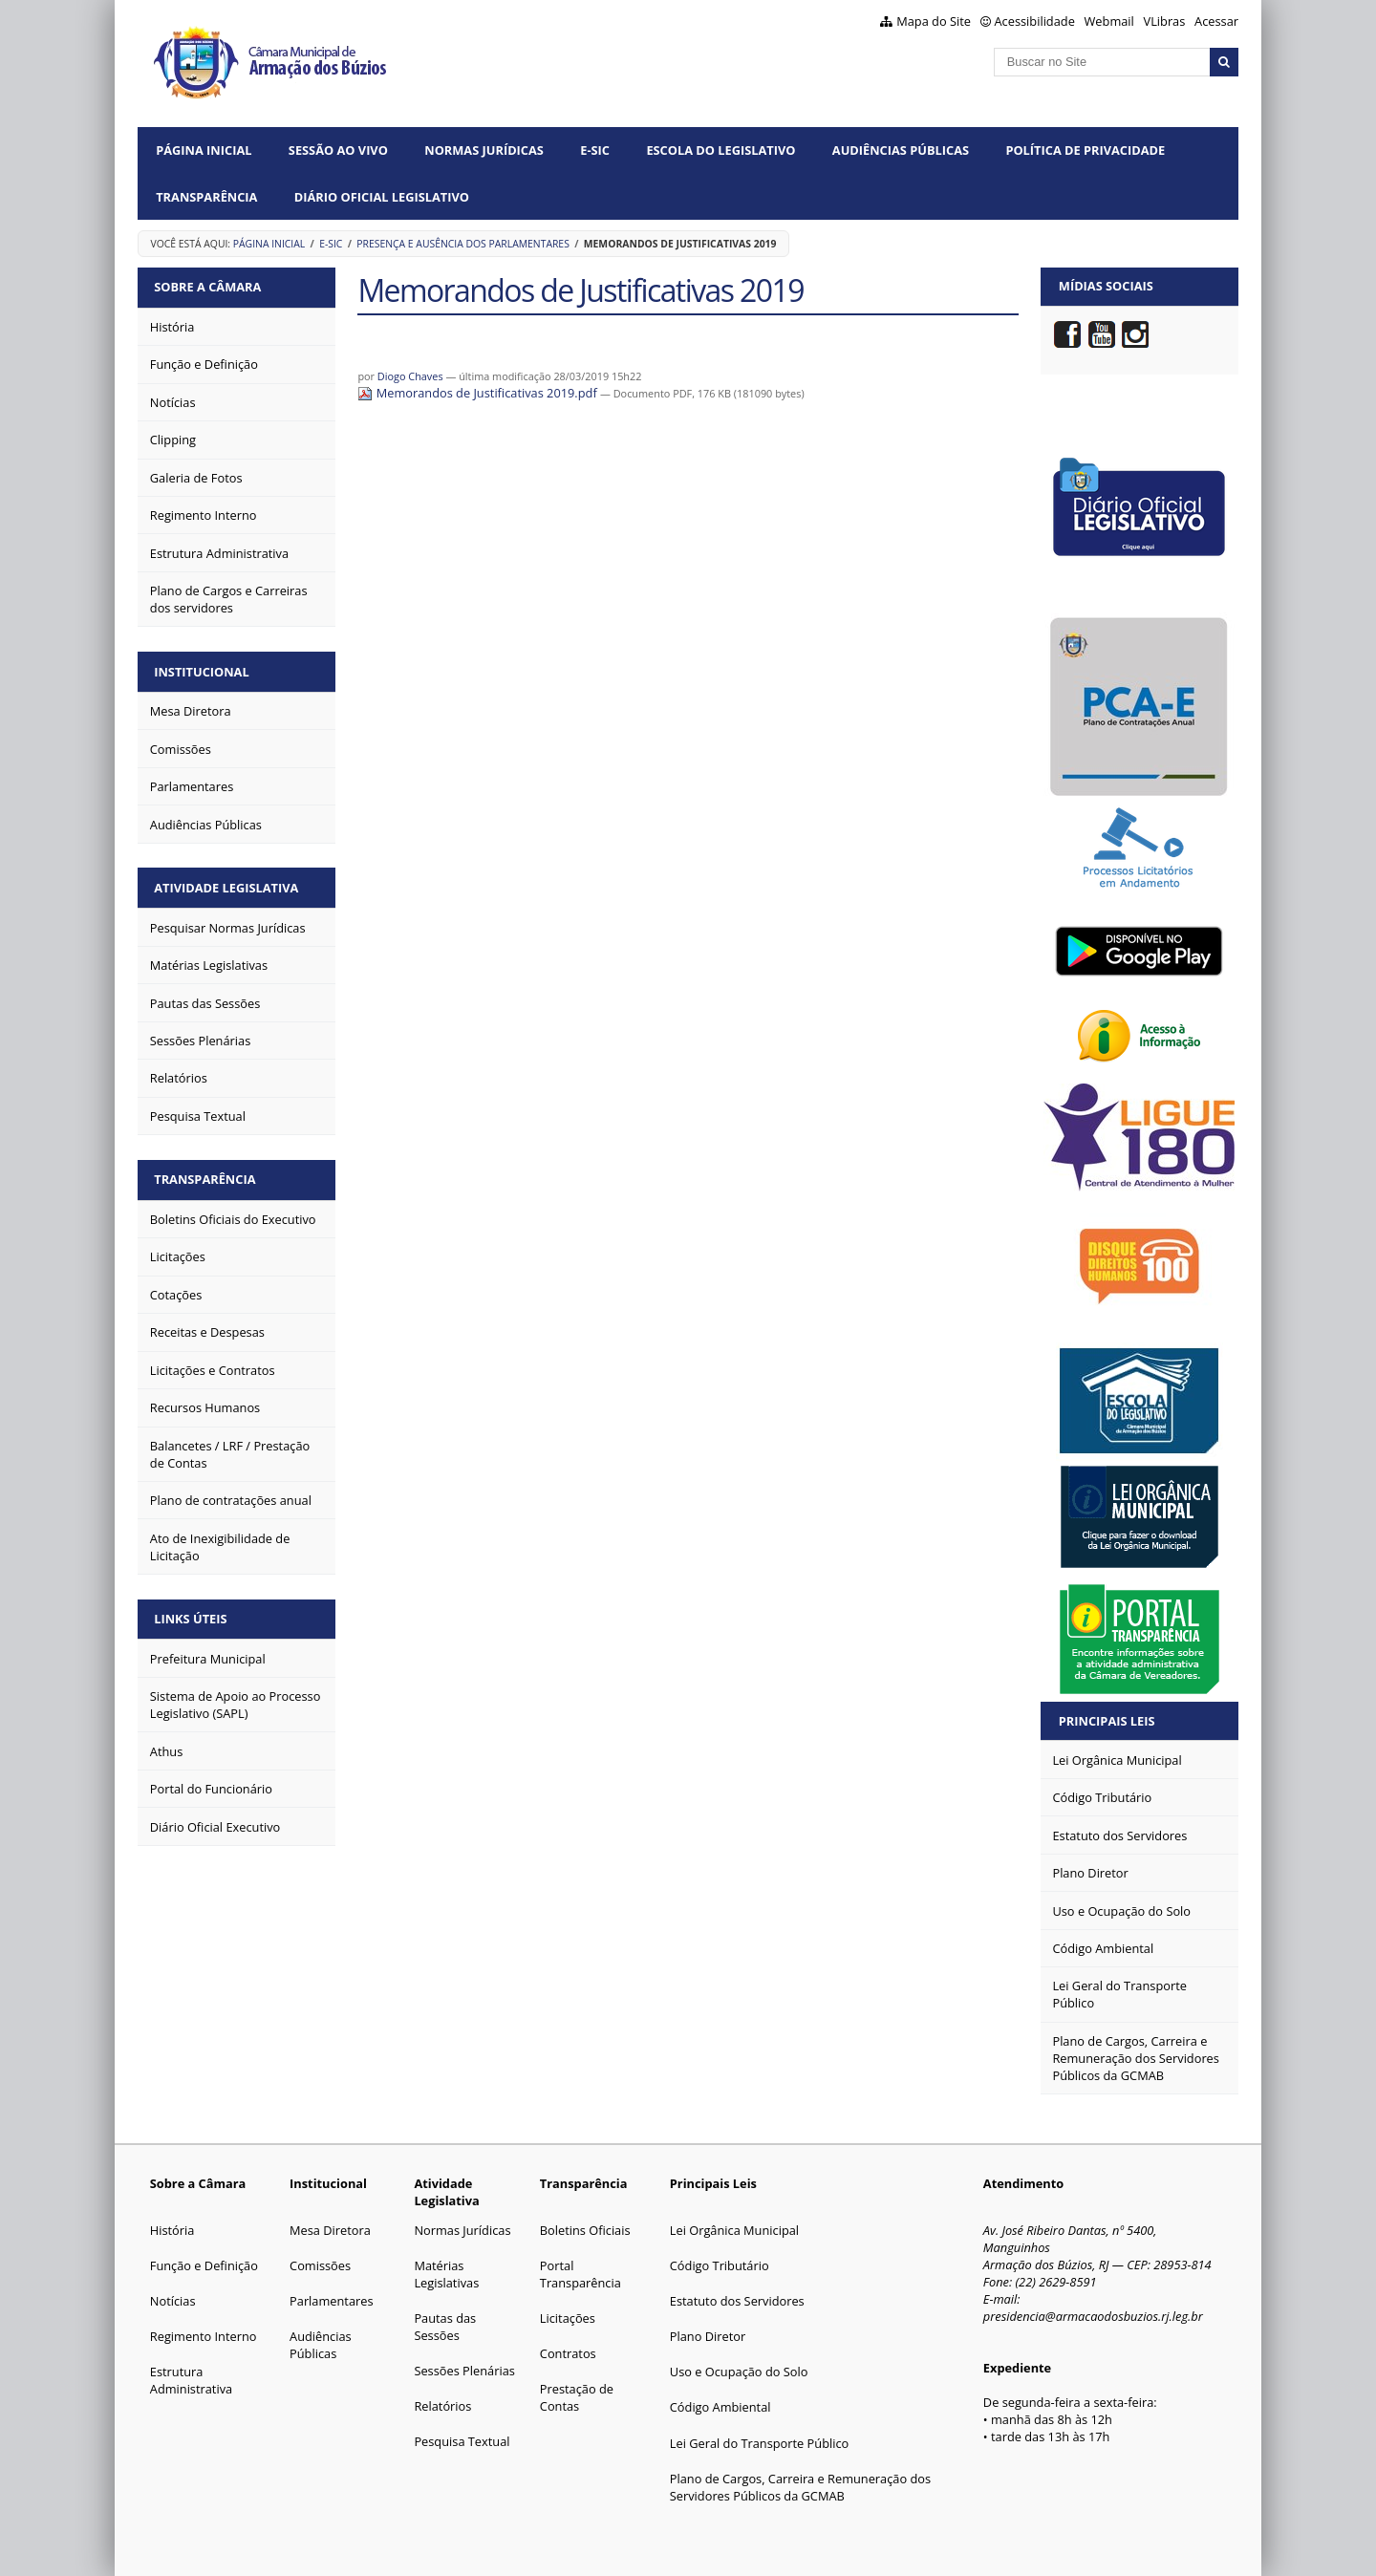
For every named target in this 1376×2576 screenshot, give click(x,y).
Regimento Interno (203, 2336)
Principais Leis (1107, 1720)
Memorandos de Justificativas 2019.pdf (478, 392)
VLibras (1165, 21)
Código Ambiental (720, 2406)
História (172, 2230)
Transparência (206, 196)
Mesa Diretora (330, 2230)
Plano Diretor (707, 2336)
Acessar (1216, 21)
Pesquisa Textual (461, 2441)
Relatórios (442, 2406)
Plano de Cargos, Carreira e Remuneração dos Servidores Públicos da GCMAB (800, 2487)
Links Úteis (192, 1612)
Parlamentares (331, 2300)
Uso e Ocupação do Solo (739, 2371)
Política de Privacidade (1085, 150)
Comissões (320, 2265)
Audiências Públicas (900, 150)
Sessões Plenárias (464, 2370)
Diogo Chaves (410, 376)
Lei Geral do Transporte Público (759, 2443)
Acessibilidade (1035, 21)
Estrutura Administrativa (191, 2380)
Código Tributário (719, 2265)
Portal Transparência (580, 2274)
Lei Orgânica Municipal (734, 2230)
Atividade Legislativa (228, 883)
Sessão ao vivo (338, 150)
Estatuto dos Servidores (737, 2300)
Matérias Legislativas (446, 2274)
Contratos (568, 2353)
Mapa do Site (933, 21)
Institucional (203, 668)
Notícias (173, 2300)
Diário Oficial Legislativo (381, 196)
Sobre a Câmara (209, 285)
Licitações (567, 2318)
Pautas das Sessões (445, 2326)
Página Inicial (203, 150)
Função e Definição (204, 2265)
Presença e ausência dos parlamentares (463, 243)
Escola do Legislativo (720, 150)
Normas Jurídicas (484, 150)
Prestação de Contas (576, 2397)
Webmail (1109, 21)
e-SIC (595, 150)
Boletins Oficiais (585, 2230)
